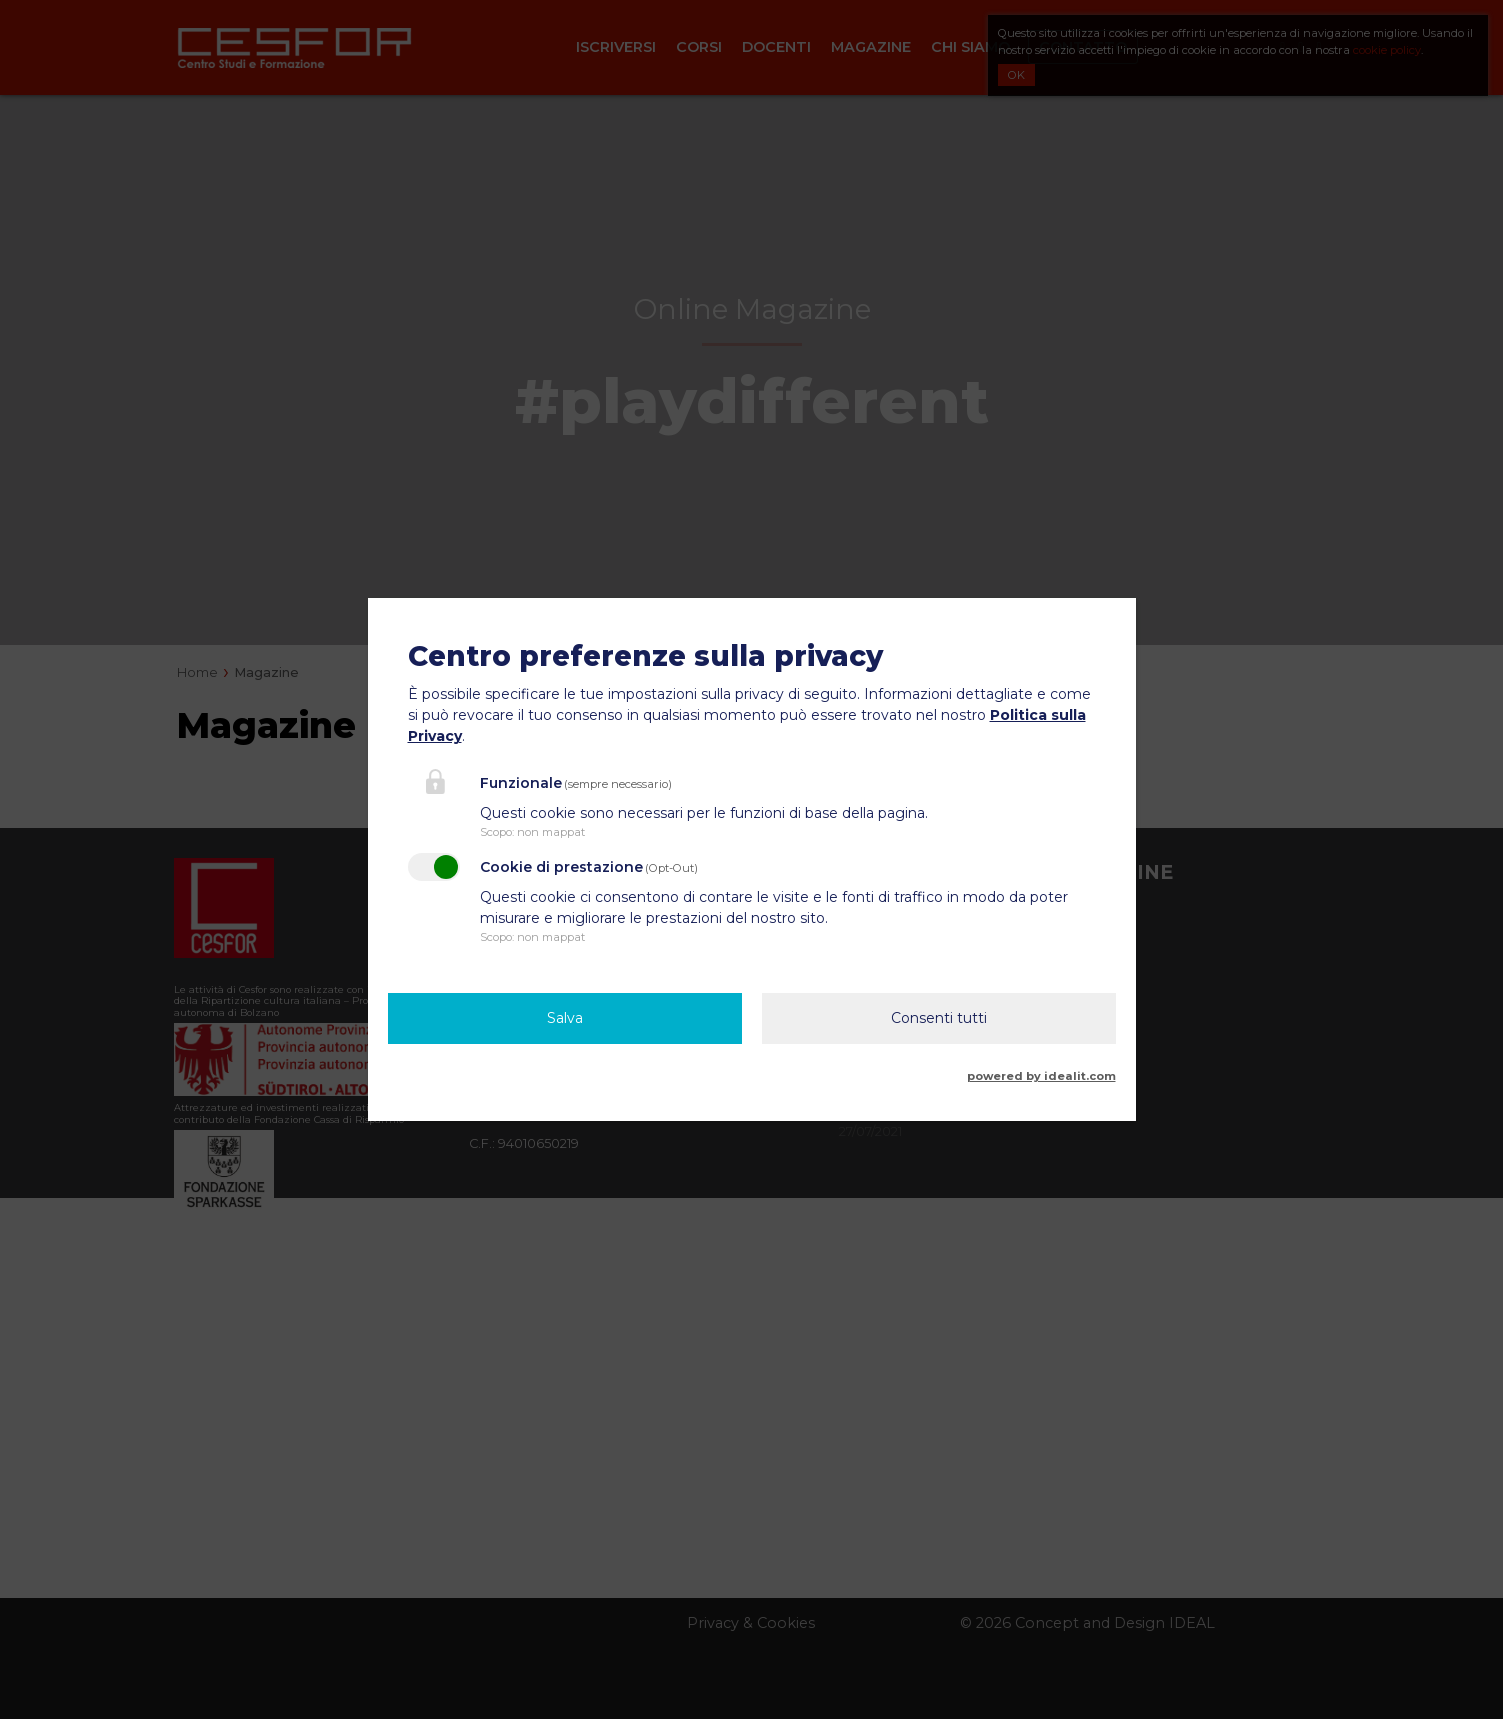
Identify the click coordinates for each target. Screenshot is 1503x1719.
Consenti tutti (939, 1018)
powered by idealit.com (1041, 1076)
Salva (565, 1018)
